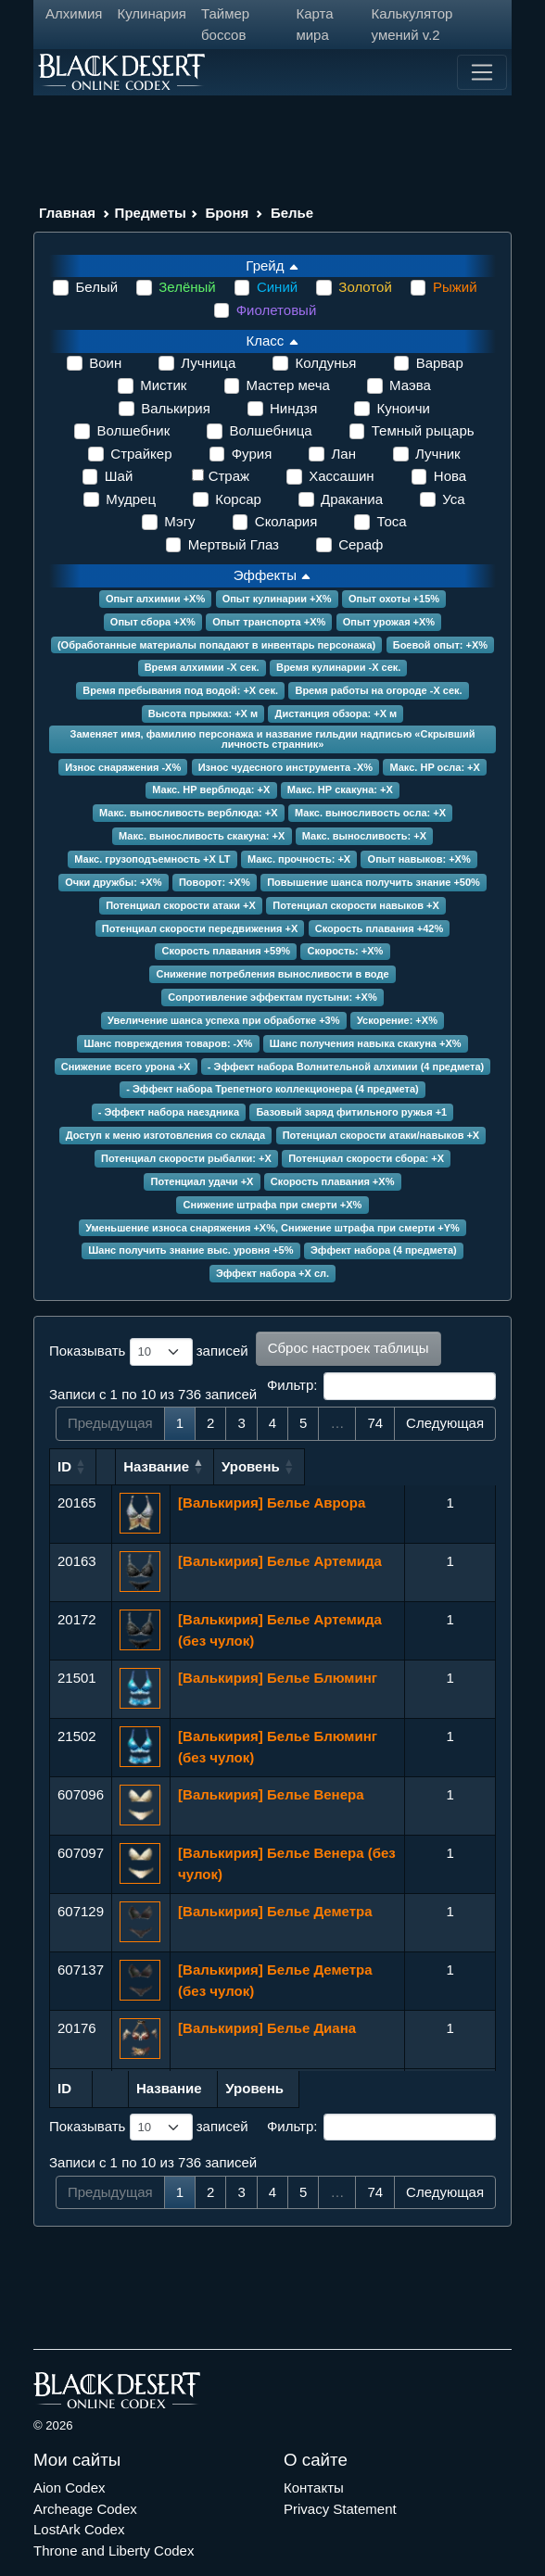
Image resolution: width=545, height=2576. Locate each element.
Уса (453, 499)
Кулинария (151, 13)
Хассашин (341, 476)
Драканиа (352, 499)
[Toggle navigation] (482, 72)
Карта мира (314, 24)
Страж (229, 476)
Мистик (163, 385)
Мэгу (179, 521)
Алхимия (73, 13)
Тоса (391, 521)
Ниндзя (293, 408)
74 (375, 1423)
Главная (67, 213)
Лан (343, 453)
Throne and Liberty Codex (113, 2550)
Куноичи (402, 408)
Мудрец (131, 499)
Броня (226, 213)
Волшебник (133, 430)
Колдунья (325, 363)
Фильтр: (381, 1386)
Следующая (445, 1423)
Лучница (208, 363)
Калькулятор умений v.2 (412, 24)
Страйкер (140, 453)
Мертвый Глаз (233, 544)
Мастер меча (288, 385)
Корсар (238, 499)
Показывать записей (148, 1352)
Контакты (314, 2487)
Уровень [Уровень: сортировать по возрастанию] (441, 1466)
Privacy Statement (340, 2509)
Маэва (410, 385)
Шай (119, 476)
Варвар (439, 363)
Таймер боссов (225, 24)
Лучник (438, 453)
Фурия (252, 453)
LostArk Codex (78, 2529)
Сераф (360, 544)
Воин (105, 363)
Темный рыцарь (423, 430)
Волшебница (270, 430)
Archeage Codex (85, 2509)
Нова (450, 476)
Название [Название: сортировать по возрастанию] (211, 1466)
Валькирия (175, 408)
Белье (292, 213)
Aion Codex (69, 2487)
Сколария (286, 521)
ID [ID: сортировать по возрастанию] (64, 1466)
